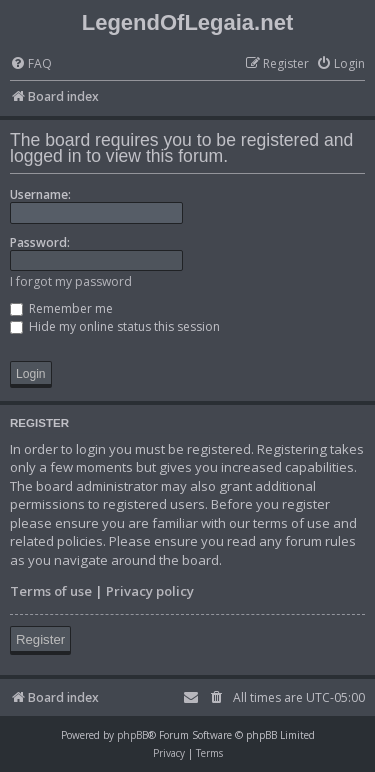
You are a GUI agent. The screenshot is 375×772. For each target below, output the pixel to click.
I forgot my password (71, 281)
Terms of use (51, 591)
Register (40, 639)
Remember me (61, 308)
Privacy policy (150, 591)
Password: (40, 242)
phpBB (132, 735)
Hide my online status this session (115, 326)
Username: (40, 194)
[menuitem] (31, 64)
